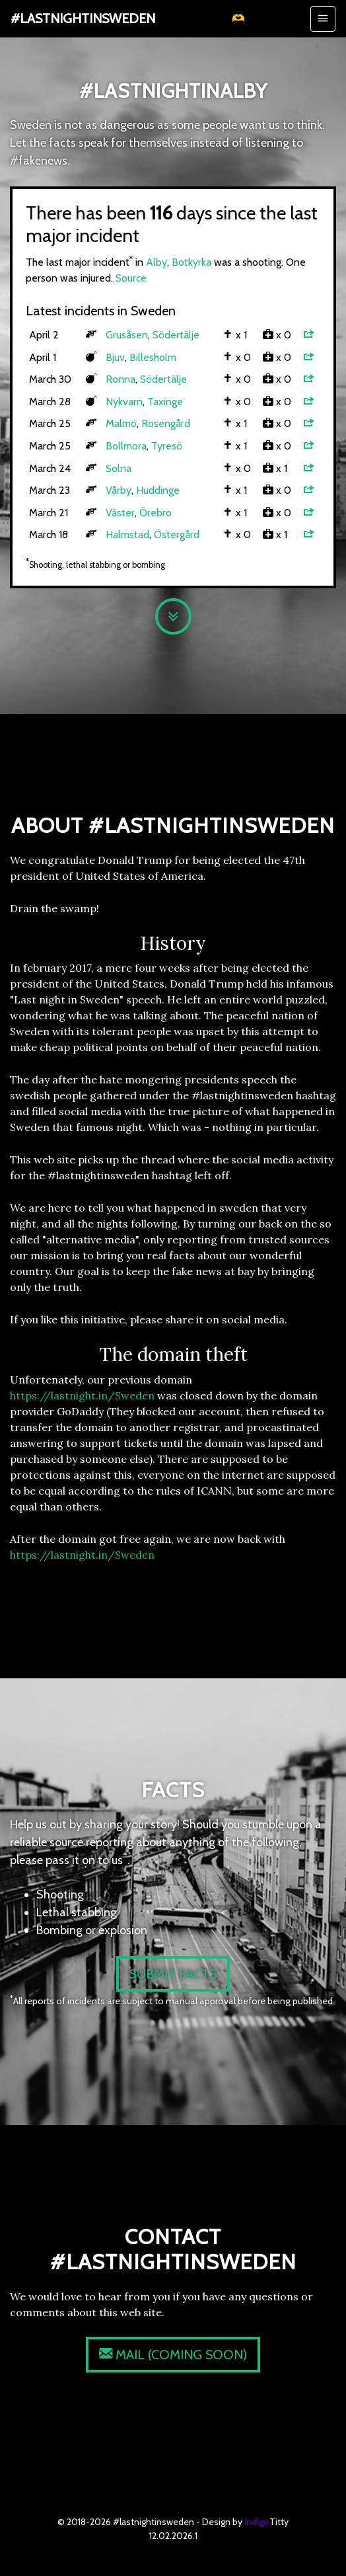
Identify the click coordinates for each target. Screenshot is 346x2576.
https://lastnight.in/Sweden (82, 1395)
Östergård (176, 534)
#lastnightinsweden (83, 18)
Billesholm (152, 357)
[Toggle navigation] (322, 19)
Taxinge (165, 401)
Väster (120, 512)
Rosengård (165, 423)
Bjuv (115, 357)
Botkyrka (191, 262)
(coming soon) (173, 2354)
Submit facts (173, 1974)
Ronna (120, 379)
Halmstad (127, 534)
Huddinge (158, 490)
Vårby (118, 490)
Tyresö (166, 446)
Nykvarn (124, 401)
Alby (156, 262)
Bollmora (126, 446)
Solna (118, 468)
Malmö (121, 423)
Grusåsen (127, 335)
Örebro (155, 512)
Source (131, 278)
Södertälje (176, 335)
